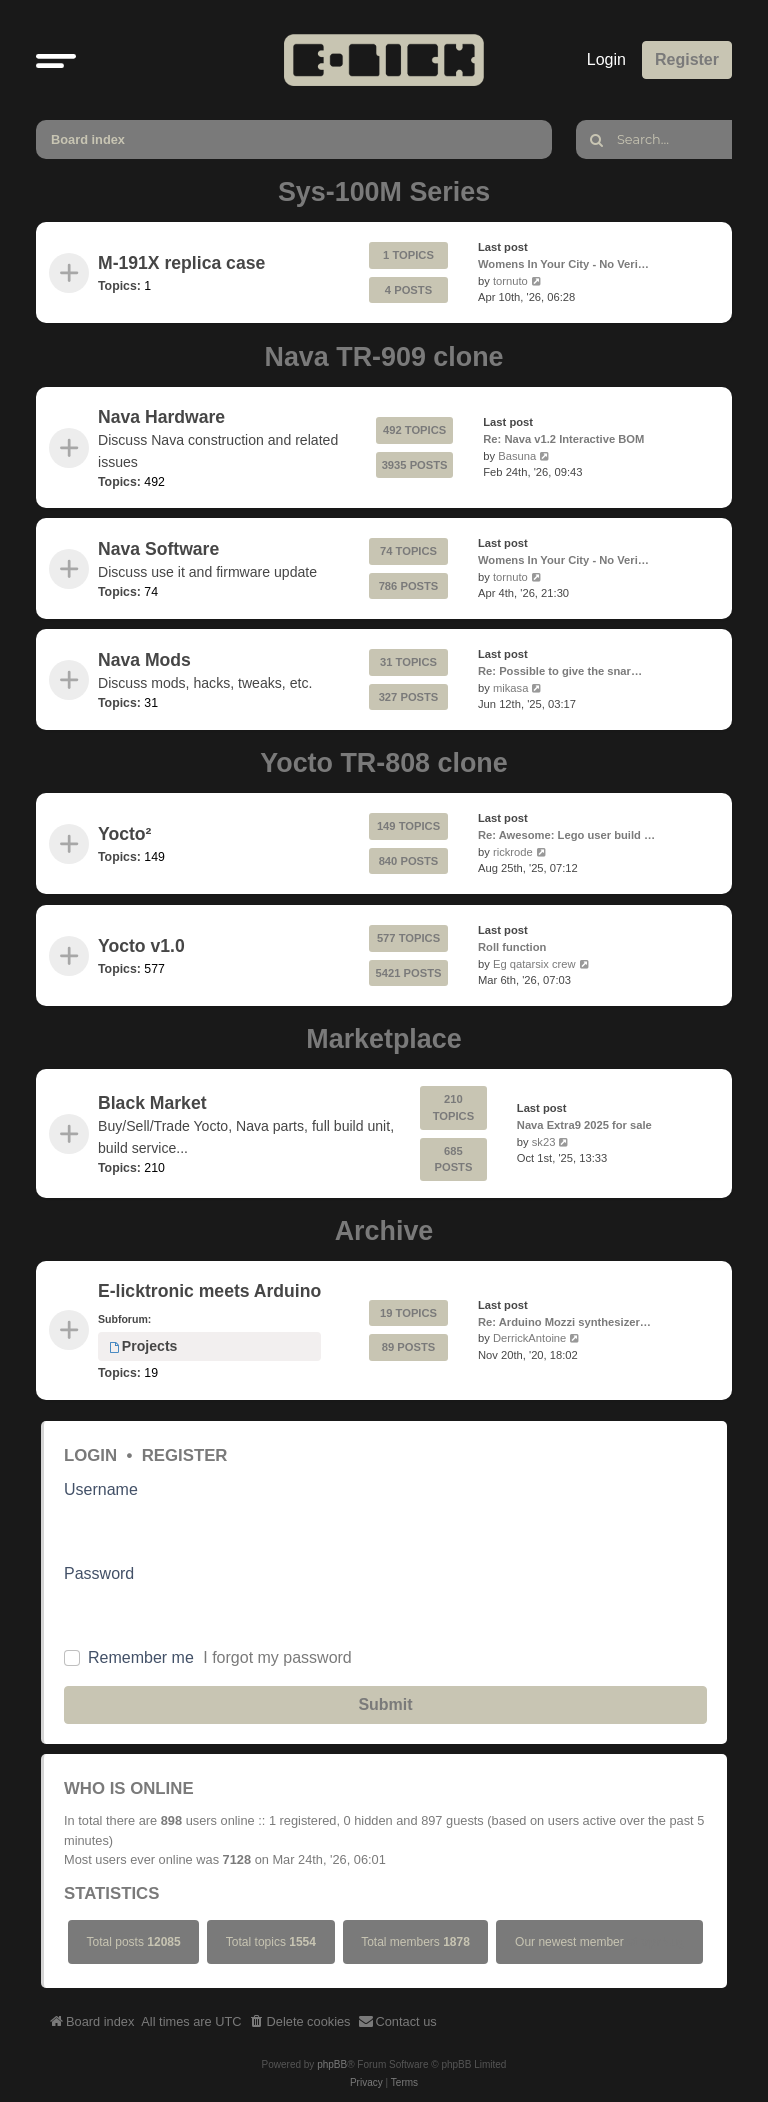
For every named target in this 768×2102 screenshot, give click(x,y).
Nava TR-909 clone (384, 357)
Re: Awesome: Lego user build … (566, 835)
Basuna (517, 455)
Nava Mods (144, 660)
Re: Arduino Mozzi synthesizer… (564, 1322)
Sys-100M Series (384, 192)
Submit (385, 1704)
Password (99, 1573)
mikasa (510, 688)
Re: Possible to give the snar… (560, 671)
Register (185, 1455)
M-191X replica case (181, 264)
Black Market (152, 1103)
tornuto (510, 281)
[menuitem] (300, 2022)
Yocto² (124, 835)
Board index (88, 139)
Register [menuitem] (687, 59)
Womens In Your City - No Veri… (563, 264)
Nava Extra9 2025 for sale (584, 1125)
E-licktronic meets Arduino (209, 1291)
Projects (143, 1347)
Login (90, 1455)
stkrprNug (655, 1942)
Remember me (141, 1657)
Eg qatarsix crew (534, 963)
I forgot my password (277, 1657)
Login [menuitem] (606, 59)
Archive (384, 1231)
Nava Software (158, 548)
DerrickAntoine (529, 1339)
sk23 (544, 1142)
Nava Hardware (161, 417)
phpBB (332, 2064)
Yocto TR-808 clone (383, 763)
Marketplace (383, 1039)
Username (101, 1489)
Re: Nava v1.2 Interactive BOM (563, 438)
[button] (56, 60)
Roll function (512, 946)
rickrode (513, 852)
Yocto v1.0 (141, 946)
